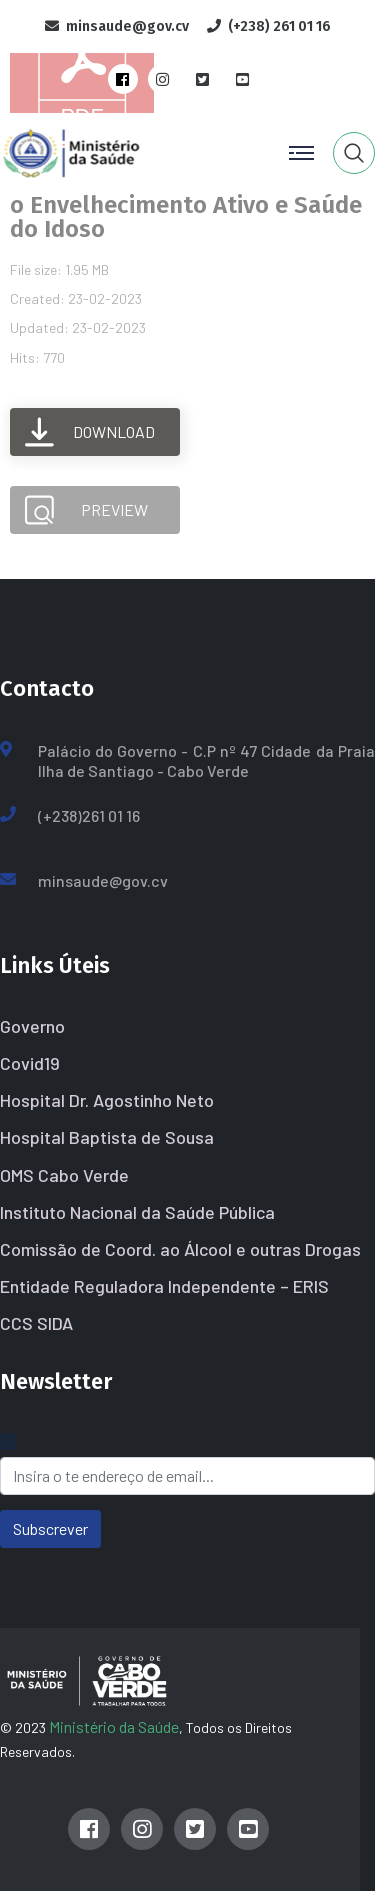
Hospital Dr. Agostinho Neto (107, 1100)
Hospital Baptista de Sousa (107, 1137)
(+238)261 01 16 (89, 815)
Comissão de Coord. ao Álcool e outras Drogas (180, 1249)
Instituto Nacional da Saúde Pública (137, 1212)
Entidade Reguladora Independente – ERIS (164, 1286)
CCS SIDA (36, 1323)
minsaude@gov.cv (103, 880)
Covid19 (30, 1063)
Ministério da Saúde (114, 1726)
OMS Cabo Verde (64, 1175)
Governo (32, 1026)
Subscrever (50, 1528)
